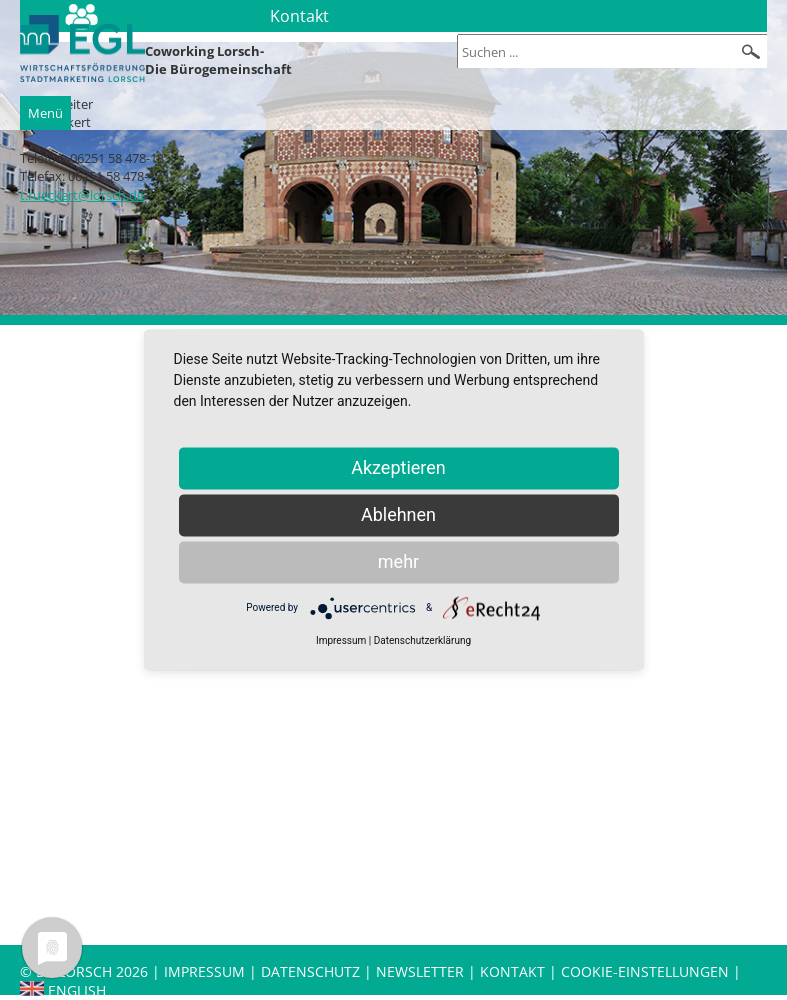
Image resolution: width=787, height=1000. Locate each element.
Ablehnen (398, 514)
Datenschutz (312, 971)
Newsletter (420, 971)
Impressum (204, 971)
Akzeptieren (398, 467)
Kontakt (514, 971)
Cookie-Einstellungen (645, 971)
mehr (398, 561)
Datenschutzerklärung (422, 640)
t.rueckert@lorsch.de (82, 195)
